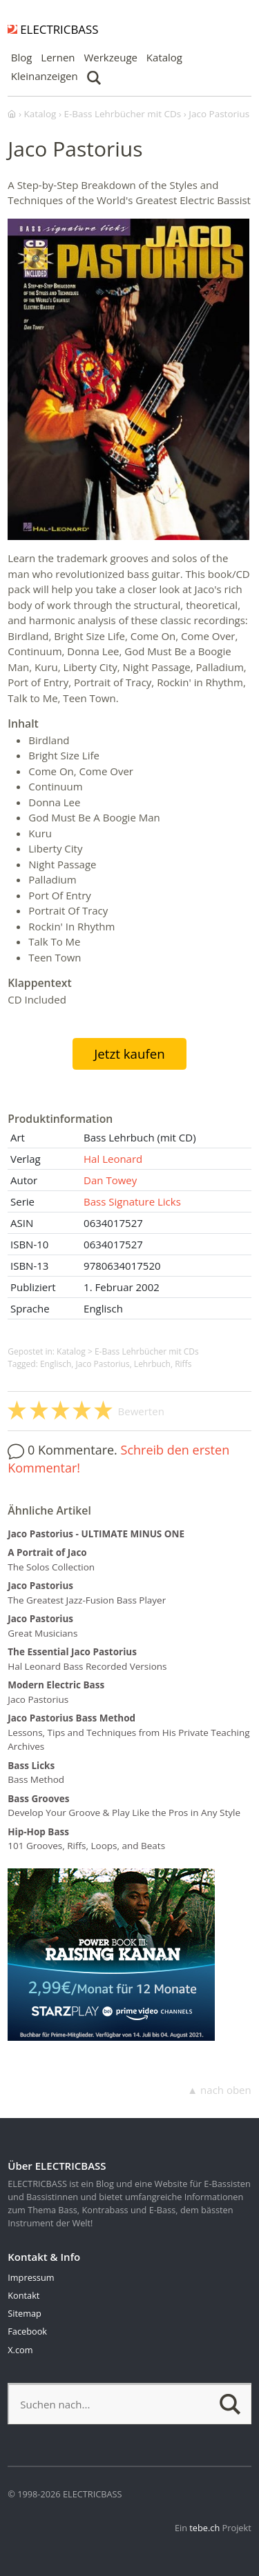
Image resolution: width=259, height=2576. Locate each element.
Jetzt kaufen (129, 1053)
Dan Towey (110, 1180)
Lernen (58, 57)
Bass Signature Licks (132, 1201)
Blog (21, 57)
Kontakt (23, 2295)
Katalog (164, 57)
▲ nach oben (219, 2090)
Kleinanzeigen (44, 76)
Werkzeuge (110, 57)
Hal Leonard (113, 1159)
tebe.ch (204, 2528)
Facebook (27, 2331)
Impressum (31, 2277)
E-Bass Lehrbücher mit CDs (147, 1351)
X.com (20, 2350)
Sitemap (24, 2313)
